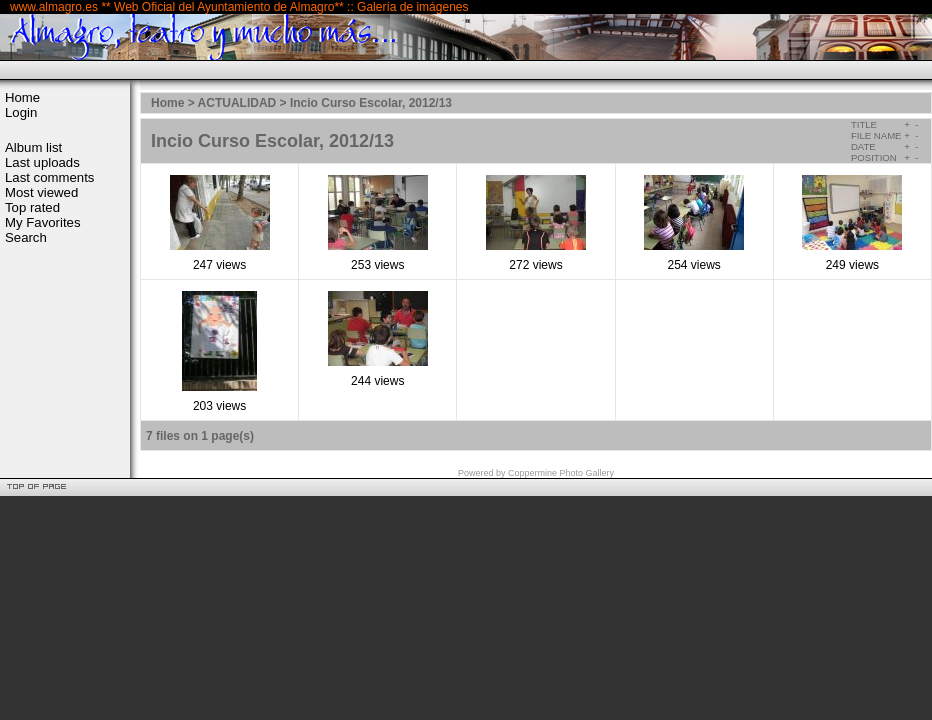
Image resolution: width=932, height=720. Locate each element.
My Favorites (42, 222)
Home (22, 97)
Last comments (49, 177)
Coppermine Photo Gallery (561, 473)
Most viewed (41, 192)
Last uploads (42, 162)
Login (21, 112)
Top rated (32, 207)
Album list (33, 147)
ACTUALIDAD (237, 103)
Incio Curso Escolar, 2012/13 (371, 103)
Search (26, 237)
